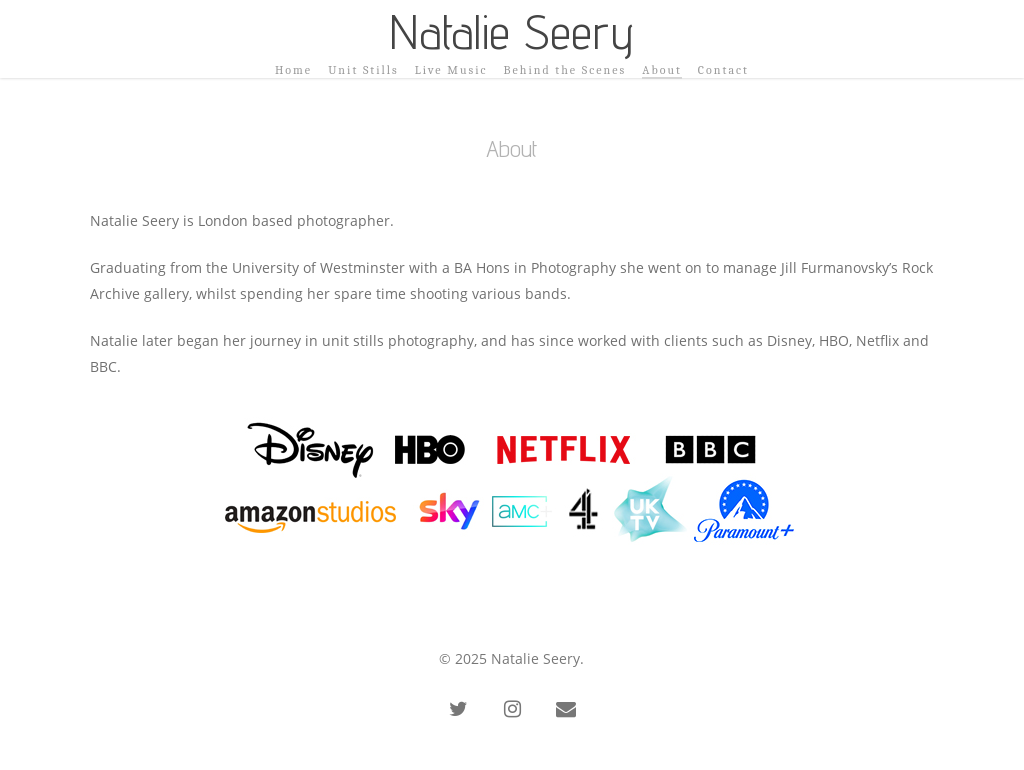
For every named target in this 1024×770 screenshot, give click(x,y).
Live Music (451, 70)
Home (293, 70)
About (662, 70)
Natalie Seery (512, 31)
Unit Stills (363, 70)
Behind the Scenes (565, 70)
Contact (723, 70)
